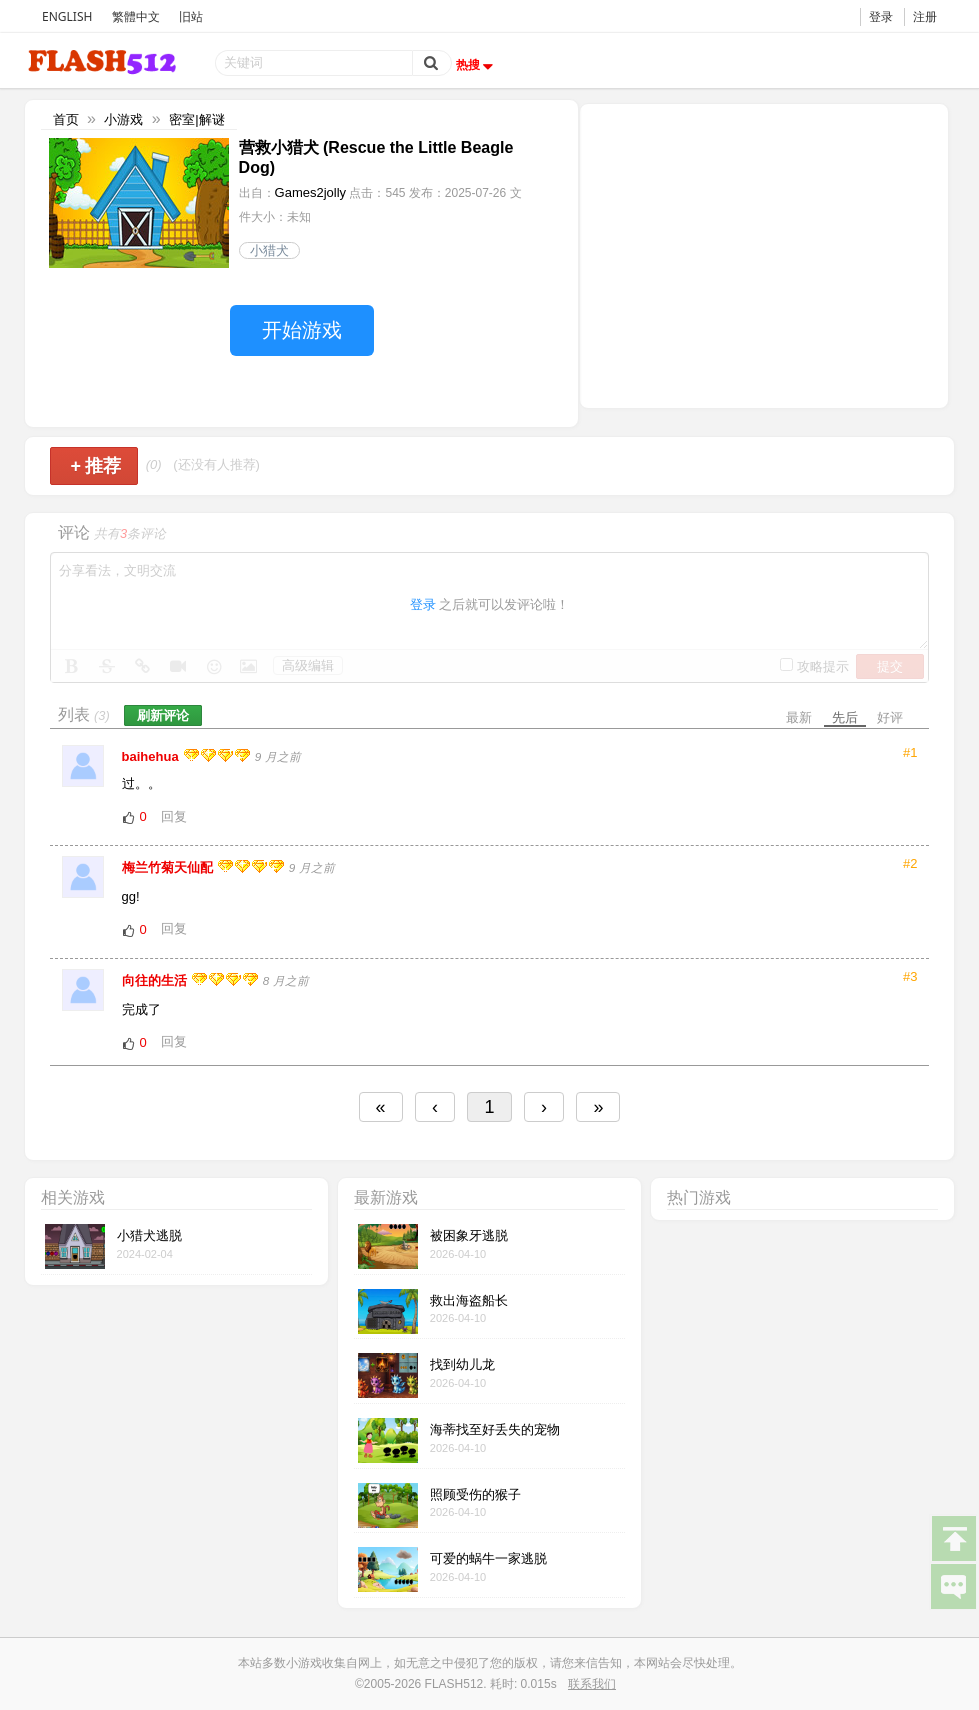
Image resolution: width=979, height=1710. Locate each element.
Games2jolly (311, 192)
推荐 (96, 466)
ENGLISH (67, 16)
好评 (890, 717)
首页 (66, 119)
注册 (925, 16)
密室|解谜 (196, 119)
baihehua (152, 756)
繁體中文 (136, 16)
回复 (174, 816)
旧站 (191, 16)
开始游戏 (302, 330)
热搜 (477, 65)
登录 (881, 16)
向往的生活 (156, 980)
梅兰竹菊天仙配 (169, 867)
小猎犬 (269, 250)
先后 (845, 717)
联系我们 (592, 1684)
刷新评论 (163, 715)
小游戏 (123, 119)
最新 (799, 717)
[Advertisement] (764, 254)
